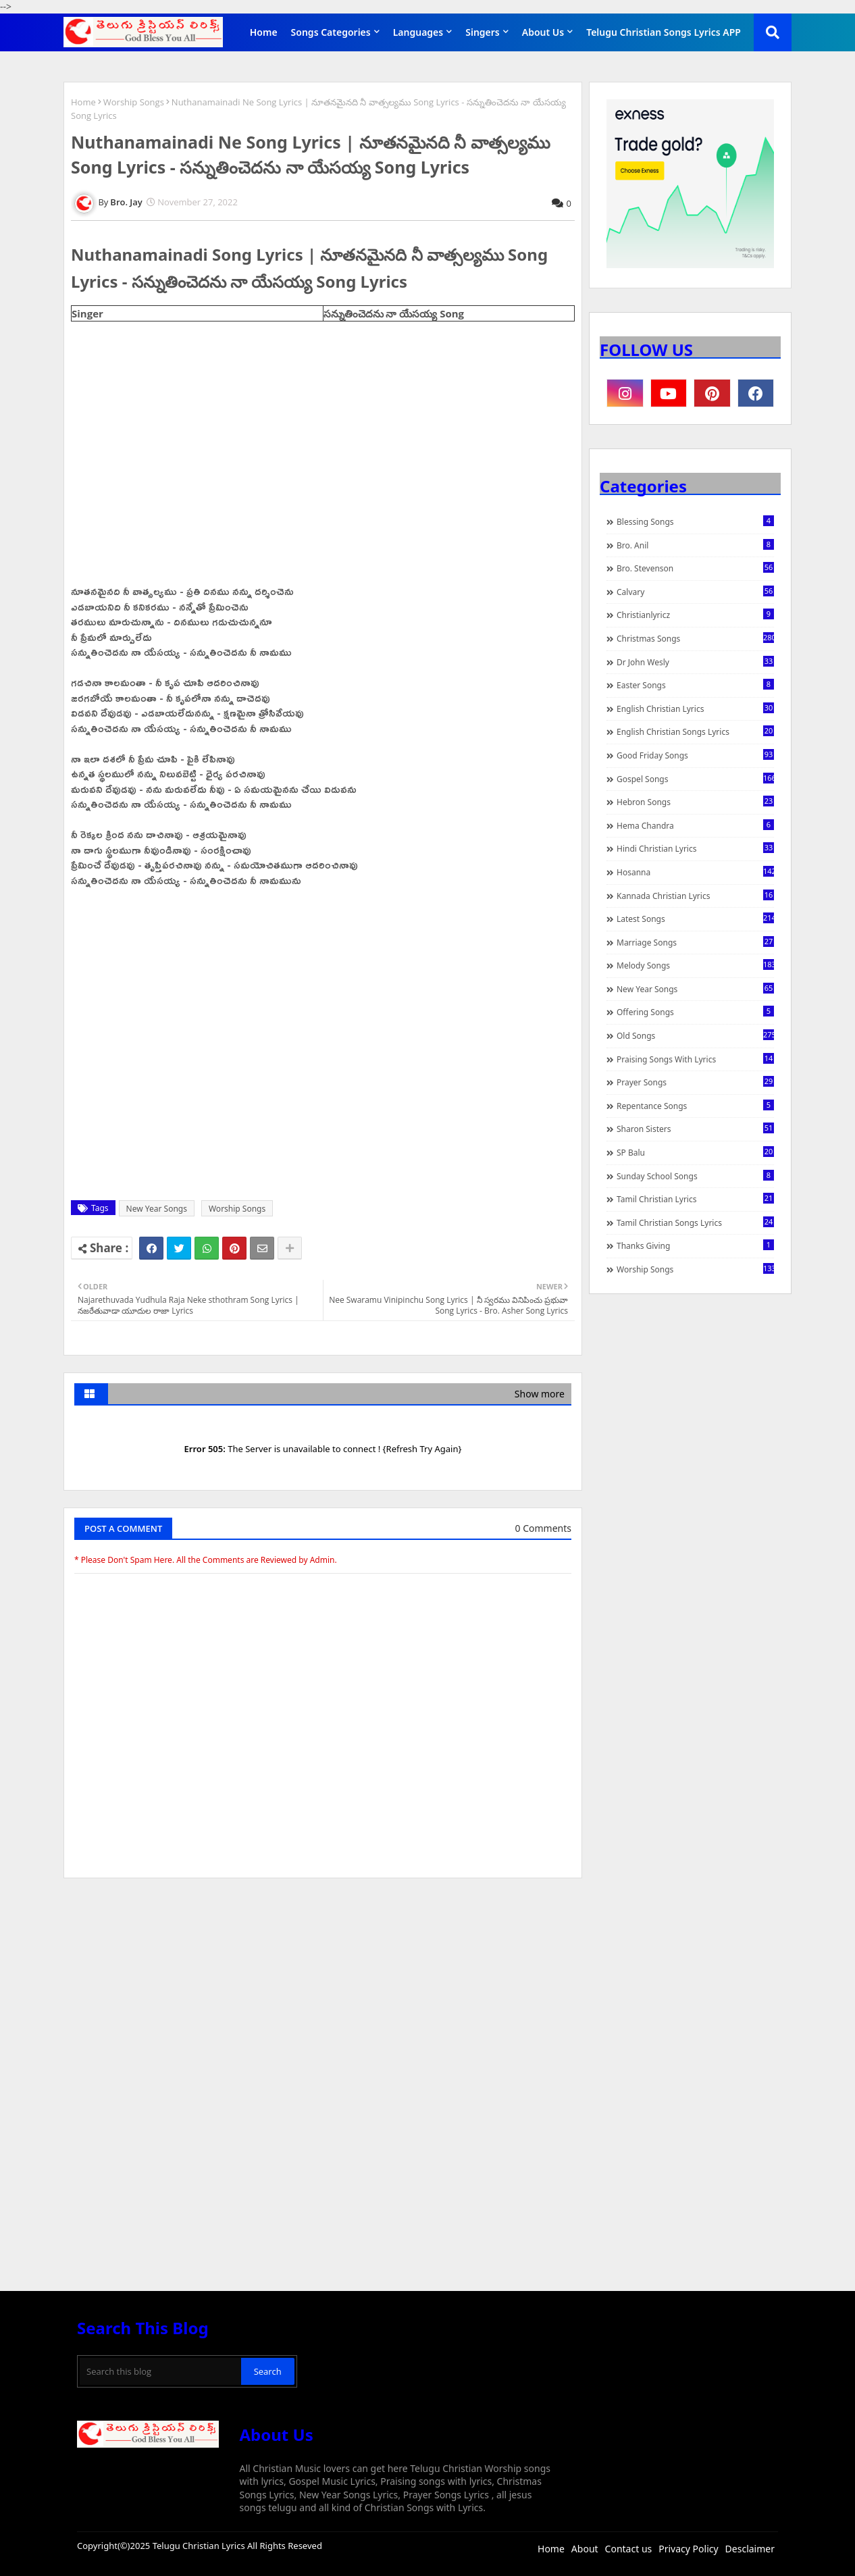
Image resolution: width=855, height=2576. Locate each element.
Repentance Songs (695, 1106)
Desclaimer (750, 2548)
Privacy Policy (688, 2548)
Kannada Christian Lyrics (695, 896)
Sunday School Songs (695, 1176)
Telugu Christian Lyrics (200, 2546)
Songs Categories (331, 32)
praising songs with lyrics (695, 1059)
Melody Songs (695, 965)
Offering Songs (695, 1012)
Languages (418, 32)
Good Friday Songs (695, 755)
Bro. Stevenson (695, 568)
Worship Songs (133, 102)
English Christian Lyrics (695, 708)
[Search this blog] (160, 2371)
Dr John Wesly (695, 662)
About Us (543, 32)
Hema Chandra (695, 825)
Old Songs (695, 1035)
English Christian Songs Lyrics (695, 731)
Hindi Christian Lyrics (695, 848)
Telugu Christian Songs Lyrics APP (663, 32)
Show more (540, 1393)
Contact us (628, 2548)
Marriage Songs (695, 942)
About (584, 2548)
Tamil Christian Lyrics (695, 1199)
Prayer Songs (695, 1082)
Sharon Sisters (695, 1129)
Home (264, 32)
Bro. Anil (695, 545)
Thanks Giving (695, 1245)
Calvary (695, 592)
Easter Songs (695, 685)
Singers (482, 32)
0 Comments (543, 1528)
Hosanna (695, 872)
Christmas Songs (695, 638)
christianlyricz (695, 615)
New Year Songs (156, 1208)
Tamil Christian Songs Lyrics (695, 1222)
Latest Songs (695, 918)
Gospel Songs (695, 779)
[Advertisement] (322, 1989)
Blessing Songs (695, 521)
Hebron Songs (695, 802)
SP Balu (695, 1152)
